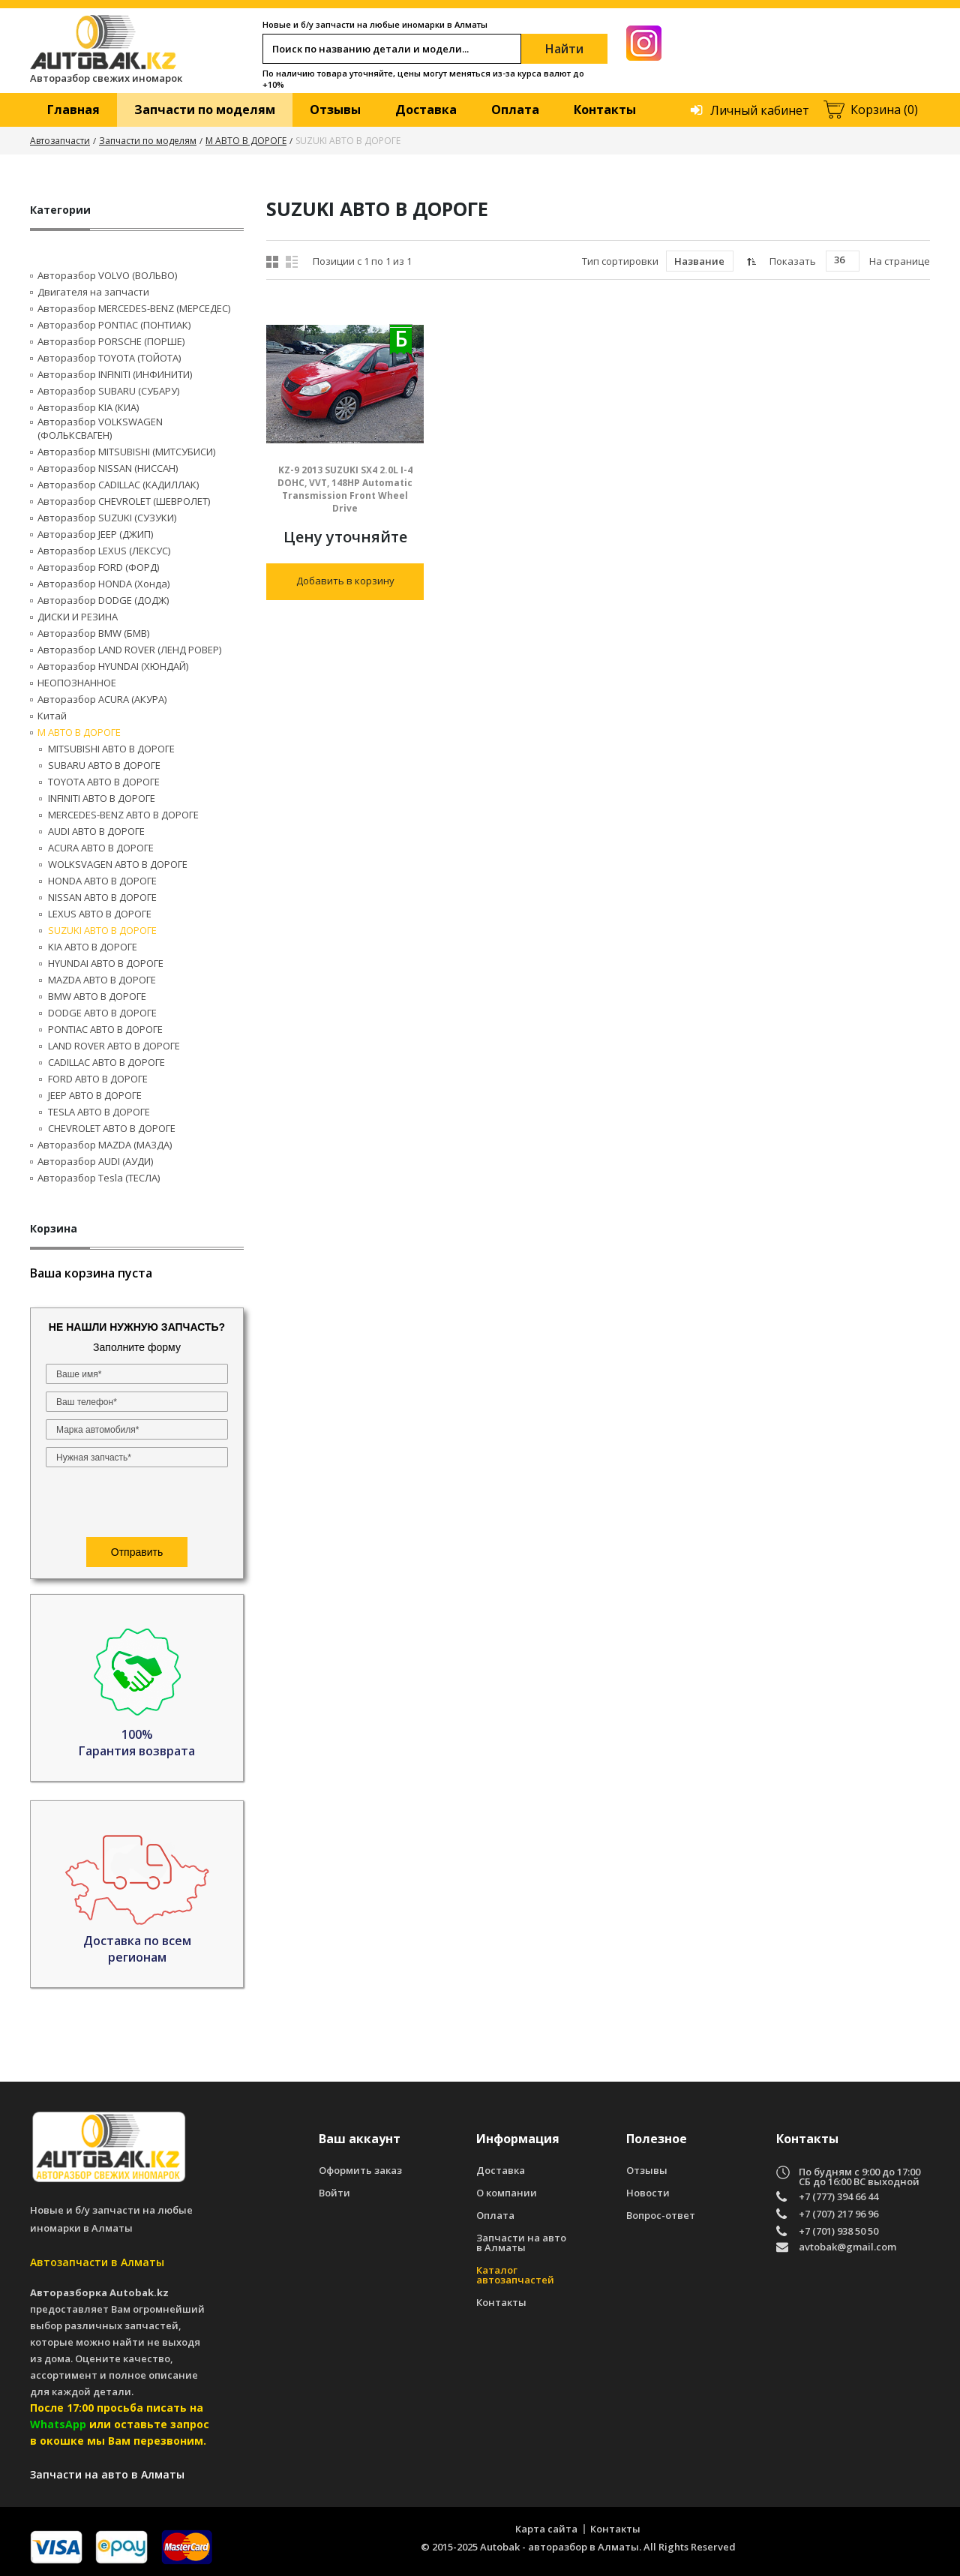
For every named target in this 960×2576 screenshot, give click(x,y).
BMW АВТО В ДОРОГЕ (97, 996)
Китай (52, 715)
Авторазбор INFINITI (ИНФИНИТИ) (115, 374)
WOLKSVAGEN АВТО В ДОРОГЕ (118, 864)
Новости (648, 2193)
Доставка (426, 109)
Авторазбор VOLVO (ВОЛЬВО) (107, 275)
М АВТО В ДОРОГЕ (246, 140)
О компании (506, 2193)
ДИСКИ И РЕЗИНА (78, 616)
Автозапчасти (60, 140)
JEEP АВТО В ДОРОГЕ (95, 1095)
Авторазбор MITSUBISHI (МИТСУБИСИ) (126, 451)
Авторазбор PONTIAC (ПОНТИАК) (114, 325)
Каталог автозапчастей (515, 2275)
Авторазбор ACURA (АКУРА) (102, 699)
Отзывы (335, 109)
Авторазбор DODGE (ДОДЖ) (103, 600)
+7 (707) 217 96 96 (838, 2214)
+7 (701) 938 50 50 (838, 2231)
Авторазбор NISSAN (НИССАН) (108, 468)
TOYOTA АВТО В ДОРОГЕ (104, 781)
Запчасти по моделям (204, 109)
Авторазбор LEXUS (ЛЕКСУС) (104, 550)
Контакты (605, 109)
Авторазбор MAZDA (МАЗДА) (105, 1144)
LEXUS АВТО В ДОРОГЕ (100, 913)
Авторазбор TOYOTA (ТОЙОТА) (109, 358)
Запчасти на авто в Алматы (521, 2243)
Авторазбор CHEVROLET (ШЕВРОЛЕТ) (124, 501)
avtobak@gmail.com (847, 2247)
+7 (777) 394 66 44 (838, 2196)
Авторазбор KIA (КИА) (88, 407)
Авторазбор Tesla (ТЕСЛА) (99, 1177)
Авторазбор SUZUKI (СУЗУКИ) (107, 517)
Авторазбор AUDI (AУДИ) (95, 1161)
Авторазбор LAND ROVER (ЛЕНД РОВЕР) (129, 649)
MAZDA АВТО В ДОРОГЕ (102, 979)
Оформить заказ (360, 2170)
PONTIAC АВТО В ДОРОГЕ (105, 1029)
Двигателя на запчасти (93, 292)
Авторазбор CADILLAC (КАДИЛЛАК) (118, 484)
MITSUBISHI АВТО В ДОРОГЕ (111, 748)
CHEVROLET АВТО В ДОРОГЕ (112, 1128)
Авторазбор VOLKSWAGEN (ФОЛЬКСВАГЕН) (100, 428)
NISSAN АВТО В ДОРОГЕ (102, 897)
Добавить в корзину (345, 580)
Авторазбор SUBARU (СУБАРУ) (108, 391)
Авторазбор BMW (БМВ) (93, 633)
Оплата (515, 109)
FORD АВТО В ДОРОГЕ (98, 1078)
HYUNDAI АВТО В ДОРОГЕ (106, 963)
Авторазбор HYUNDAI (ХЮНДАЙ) (113, 666)
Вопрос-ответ (660, 2215)
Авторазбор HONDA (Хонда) (104, 583)
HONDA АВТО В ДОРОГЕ (102, 880)
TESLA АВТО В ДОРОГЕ (99, 1111)
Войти (334, 2193)
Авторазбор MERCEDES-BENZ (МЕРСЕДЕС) (134, 308)
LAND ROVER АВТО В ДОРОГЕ (114, 1045)
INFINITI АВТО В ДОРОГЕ (101, 798)
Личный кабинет (759, 110)
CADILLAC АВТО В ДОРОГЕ (106, 1062)
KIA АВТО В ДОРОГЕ (92, 946)
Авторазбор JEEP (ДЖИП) (95, 534)
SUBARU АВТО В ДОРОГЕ (104, 765)
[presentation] (137, 1504)
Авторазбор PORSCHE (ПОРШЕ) (111, 341)
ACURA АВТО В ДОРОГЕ (101, 847)
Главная (73, 109)
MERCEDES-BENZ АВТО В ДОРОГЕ (123, 814)
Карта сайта (546, 2528)
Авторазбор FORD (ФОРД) (98, 567)
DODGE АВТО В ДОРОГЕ (102, 1012)
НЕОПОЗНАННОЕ (77, 682)
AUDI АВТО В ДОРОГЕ (96, 831)
